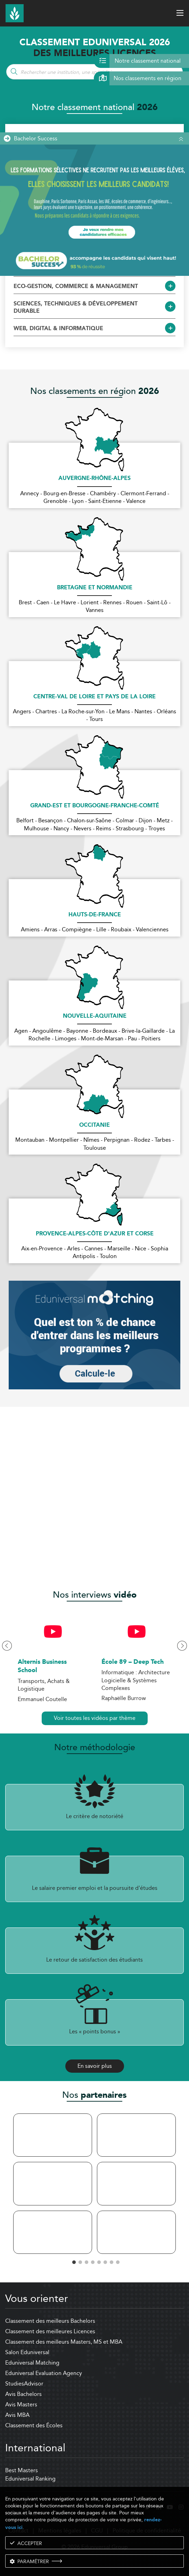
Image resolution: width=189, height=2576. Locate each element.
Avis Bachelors (23, 2394)
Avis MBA (17, 2415)
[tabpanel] (52, 2184)
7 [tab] (110, 2261)
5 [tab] (98, 2261)
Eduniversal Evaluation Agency (43, 2373)
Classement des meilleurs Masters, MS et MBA (63, 2341)
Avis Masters (21, 2404)
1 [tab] (73, 2261)
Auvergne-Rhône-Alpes (94, 478)
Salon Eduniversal (27, 2352)
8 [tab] (116, 2261)
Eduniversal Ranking (30, 2478)
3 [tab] (85, 2261)
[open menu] (179, 12)
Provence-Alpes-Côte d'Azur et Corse (95, 1234)
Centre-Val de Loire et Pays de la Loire (94, 697)
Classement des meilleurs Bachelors (50, 2321)
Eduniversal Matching (32, 2362)
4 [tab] (91, 2261)
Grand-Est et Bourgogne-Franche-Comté (94, 806)
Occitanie (94, 1125)
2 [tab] (79, 2261)
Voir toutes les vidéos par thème (94, 1718)
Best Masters (21, 2470)
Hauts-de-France (94, 915)
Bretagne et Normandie (94, 588)
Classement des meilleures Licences (50, 2331)
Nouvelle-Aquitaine (94, 1016)
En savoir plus (94, 2066)
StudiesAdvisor (24, 2383)
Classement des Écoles (34, 2425)
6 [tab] (104, 2261)
